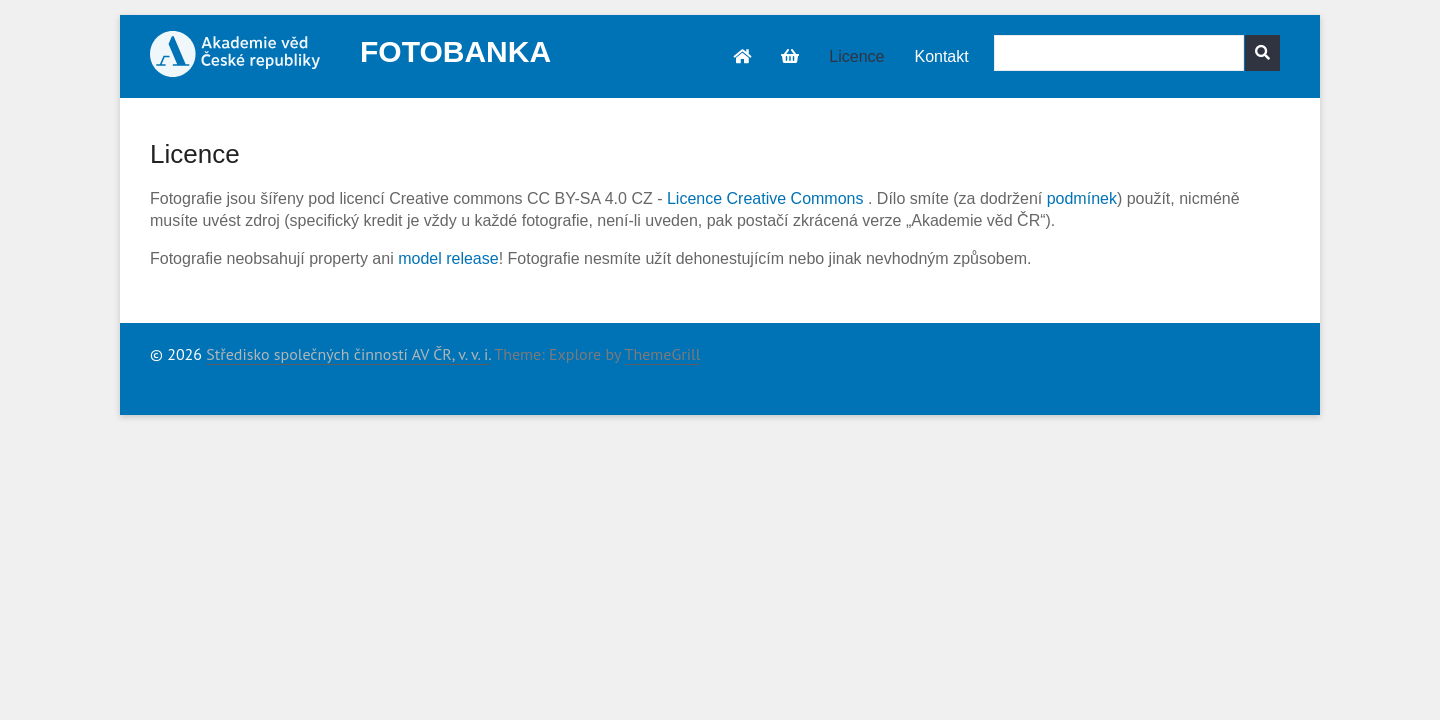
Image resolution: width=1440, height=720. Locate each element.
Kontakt (941, 56)
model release (448, 258)
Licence (856, 56)
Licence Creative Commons (765, 198)
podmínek (1082, 198)
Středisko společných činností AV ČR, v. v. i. (348, 354)
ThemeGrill (663, 354)
